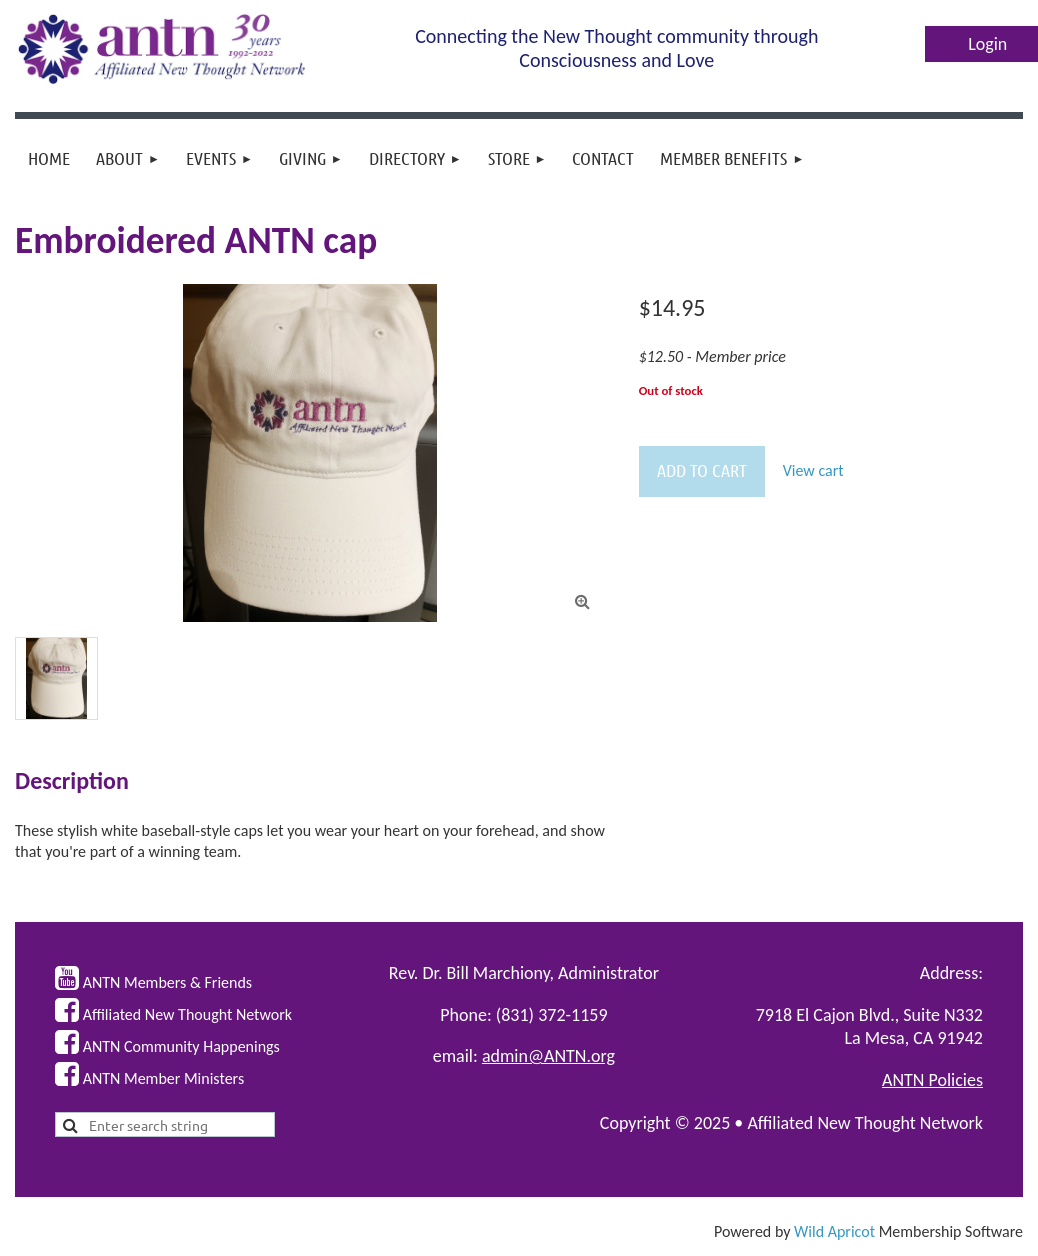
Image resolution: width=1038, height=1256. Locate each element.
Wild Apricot (834, 1231)
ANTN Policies (932, 1080)
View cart (813, 470)
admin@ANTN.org (548, 1056)
